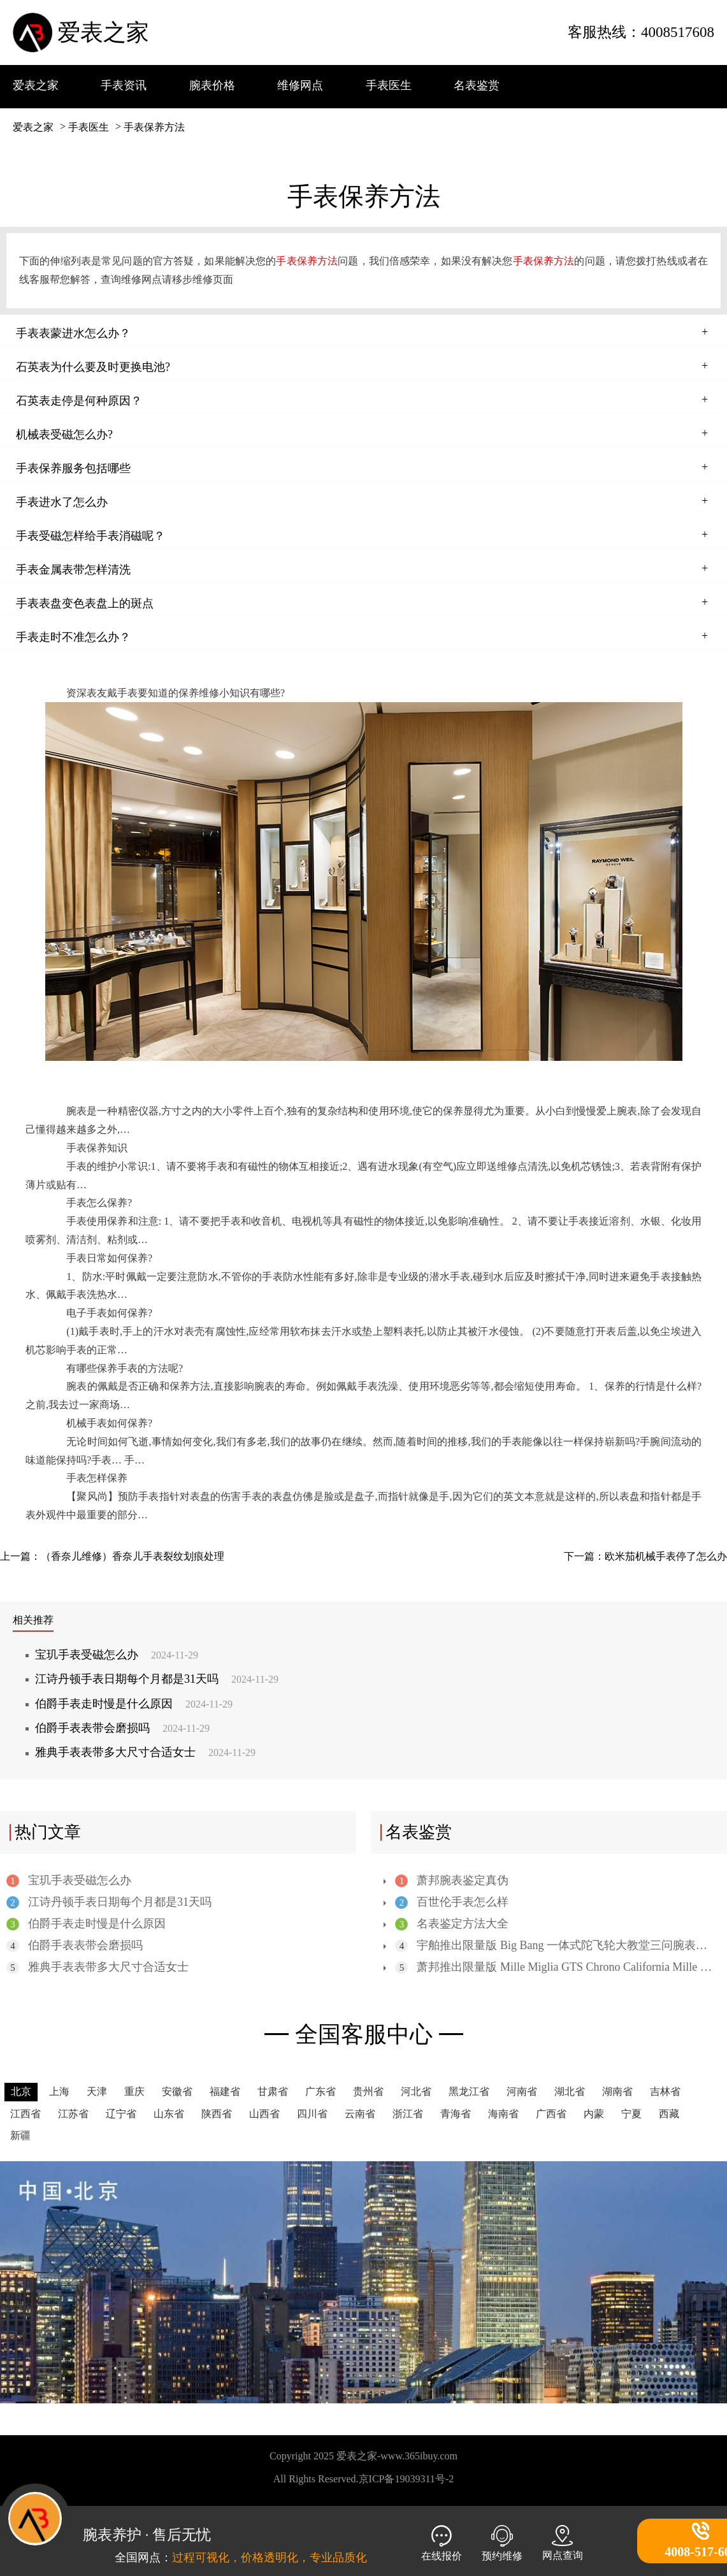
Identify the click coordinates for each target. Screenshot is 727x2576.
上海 (59, 2091)
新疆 (20, 2135)
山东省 (169, 2113)
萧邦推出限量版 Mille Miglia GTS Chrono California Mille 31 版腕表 (553, 1967)
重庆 (134, 2091)
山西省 (264, 2113)
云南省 (360, 2113)
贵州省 (368, 2091)
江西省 (25, 2113)
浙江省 (407, 2113)
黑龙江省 (469, 2091)
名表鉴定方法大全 (450, 1924)
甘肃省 (272, 2091)
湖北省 (569, 2091)
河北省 (416, 2091)
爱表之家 (103, 32)
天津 (97, 2091)
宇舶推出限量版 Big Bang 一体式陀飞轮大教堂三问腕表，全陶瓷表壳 (553, 1945)
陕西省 (216, 2113)
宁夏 (631, 2113)
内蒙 (594, 2113)
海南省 (503, 2113)
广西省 (551, 2113)
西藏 (669, 2113)
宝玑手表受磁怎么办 (116, 1654)
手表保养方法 (154, 127)
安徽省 (177, 2091)
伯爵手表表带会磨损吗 (122, 1728)
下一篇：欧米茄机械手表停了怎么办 (645, 1556)
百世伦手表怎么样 (450, 1902)
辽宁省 (121, 2113)
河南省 (522, 2091)
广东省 (320, 2091)
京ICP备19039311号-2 (406, 2478)
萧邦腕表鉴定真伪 (450, 1880)
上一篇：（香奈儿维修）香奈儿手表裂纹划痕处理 (112, 1556)
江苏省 (73, 2113)
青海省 (455, 2113)
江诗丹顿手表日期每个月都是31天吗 (156, 1679)
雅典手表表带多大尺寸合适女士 (145, 1752)
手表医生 (88, 127)
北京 (21, 2091)
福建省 (225, 2091)
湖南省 (617, 2091)
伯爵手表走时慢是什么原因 (134, 1703)
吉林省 (665, 2091)
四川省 (312, 2113)
